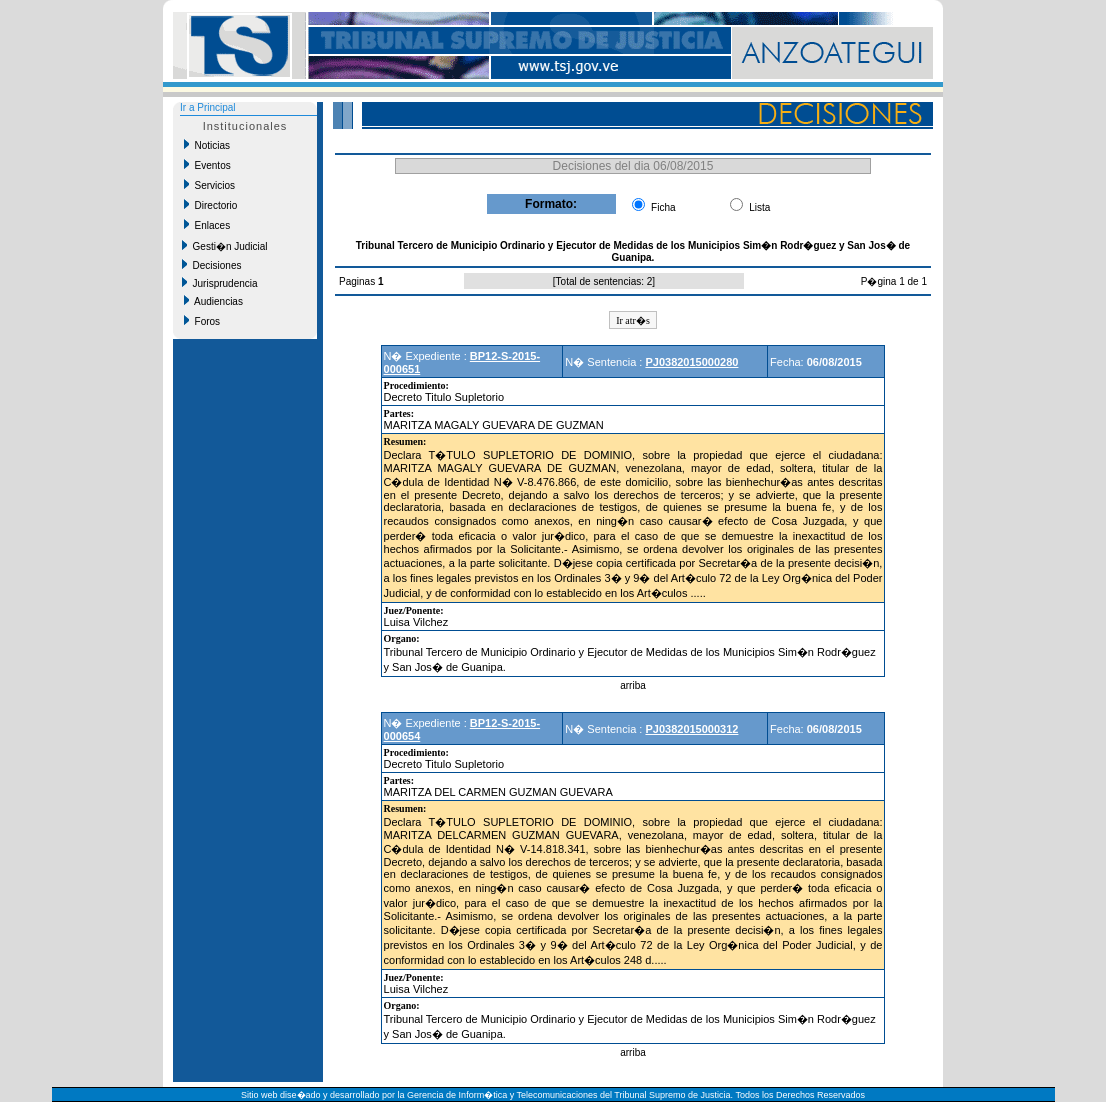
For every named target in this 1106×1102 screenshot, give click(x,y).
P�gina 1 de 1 (894, 281)
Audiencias (213, 301)
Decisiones (211, 265)
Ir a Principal (208, 107)
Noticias (207, 145)
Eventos (207, 165)
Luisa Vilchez (416, 622)
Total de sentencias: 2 (604, 281)
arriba (633, 685)
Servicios (209, 185)
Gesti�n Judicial (225, 246)
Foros (202, 321)
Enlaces (207, 225)
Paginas (358, 281)
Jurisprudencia (220, 283)
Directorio (210, 205)
